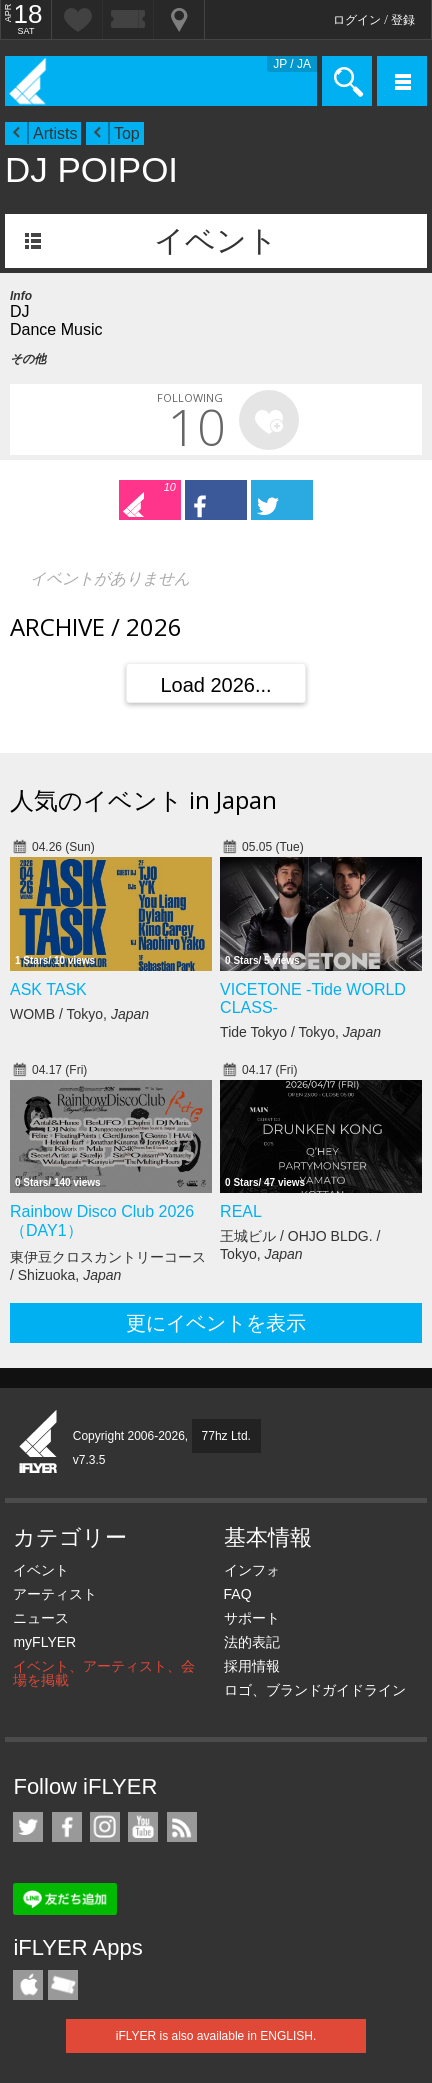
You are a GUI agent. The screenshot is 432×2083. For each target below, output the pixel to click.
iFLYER (39, 1443)
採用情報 (252, 1666)
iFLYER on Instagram (105, 1827)
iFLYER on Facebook (67, 1827)
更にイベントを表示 (216, 1323)
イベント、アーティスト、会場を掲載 (104, 1673)
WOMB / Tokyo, (79, 1014)
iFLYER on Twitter (28, 1827)
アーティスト (55, 1594)
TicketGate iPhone (63, 1985)
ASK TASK (48, 989)
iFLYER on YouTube (143, 1827)
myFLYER (44, 1642)
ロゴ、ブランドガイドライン (315, 1690)
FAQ (238, 1594)
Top (127, 133)
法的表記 (252, 1642)
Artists (55, 133)
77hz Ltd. (226, 1436)
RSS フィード (182, 1827)
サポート (252, 1618)
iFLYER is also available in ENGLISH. (216, 2036)
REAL (241, 1211)
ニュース (41, 1618)
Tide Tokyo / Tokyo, (300, 1032)
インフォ (252, 1570)
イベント (216, 240)
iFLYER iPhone (28, 1985)
